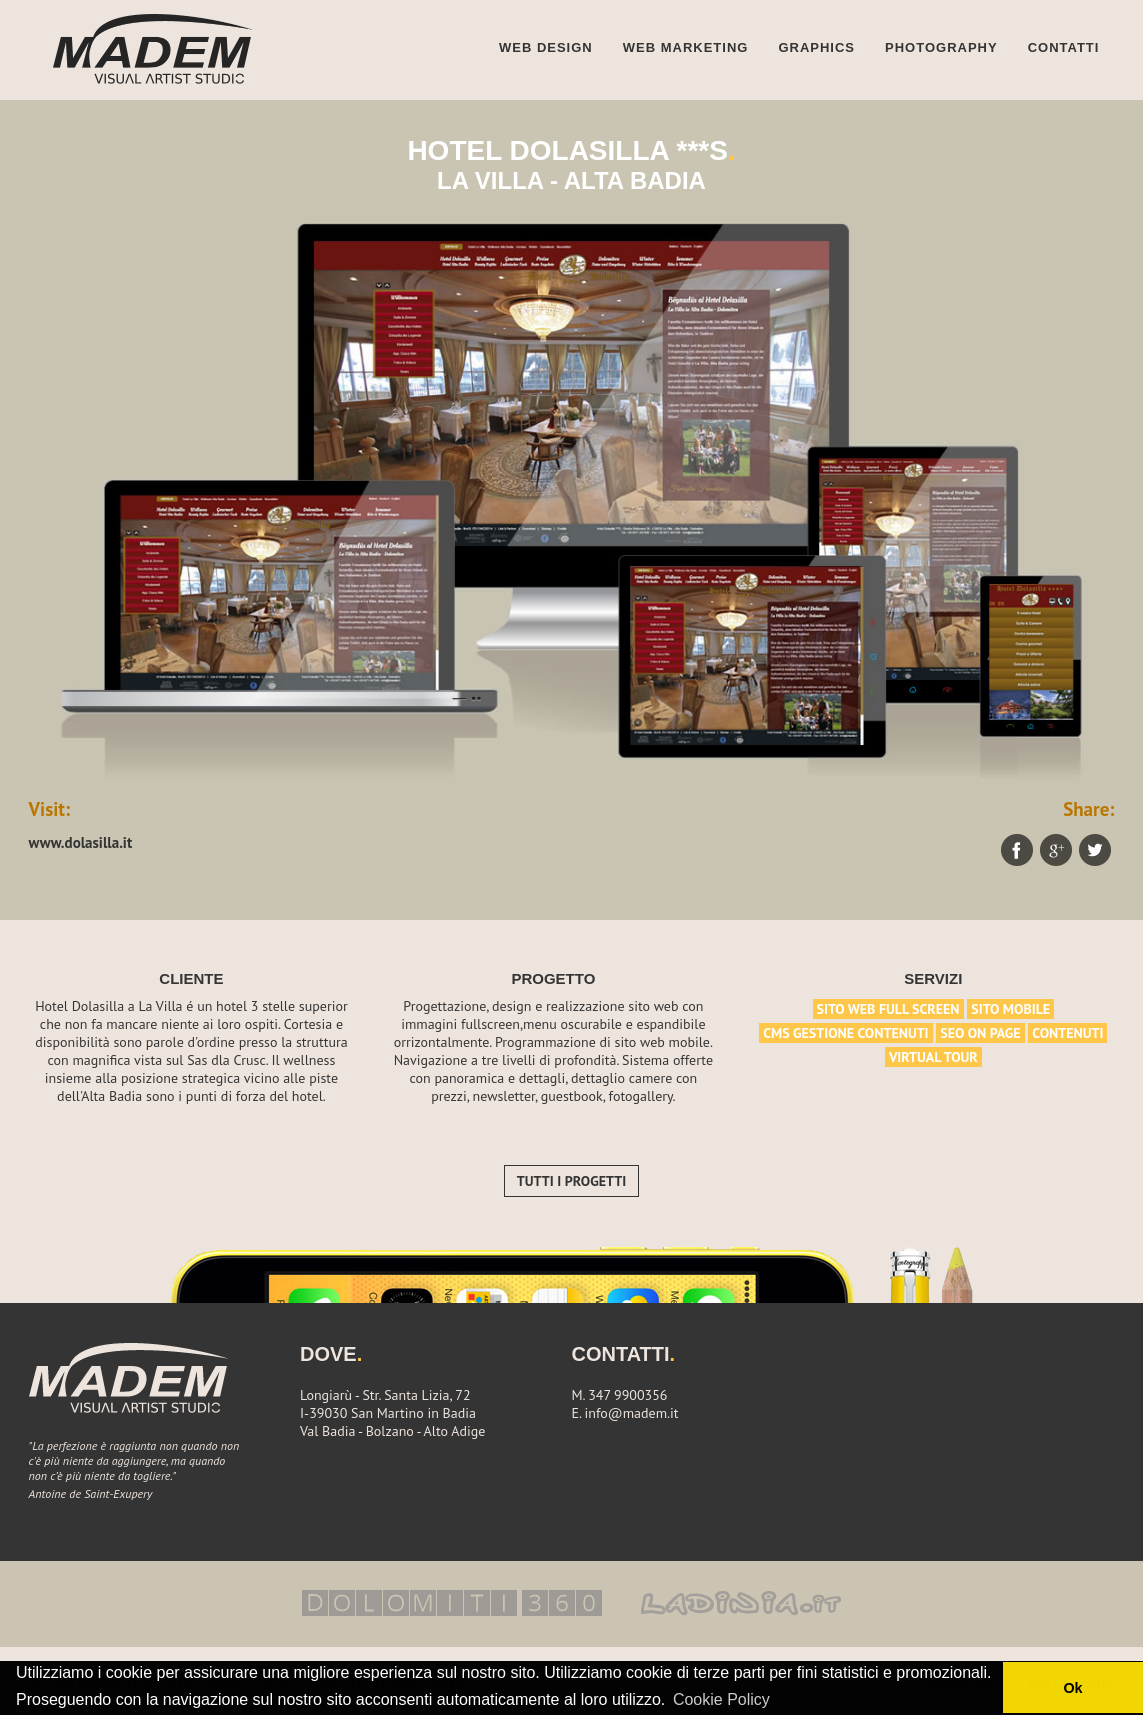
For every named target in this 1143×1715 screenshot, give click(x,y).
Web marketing (686, 47)
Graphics (816, 47)
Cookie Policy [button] (721, 1699)
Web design (546, 47)
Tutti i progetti (571, 1181)
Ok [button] (1072, 1688)
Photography (941, 47)
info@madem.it (632, 1413)
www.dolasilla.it (81, 842)
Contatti (1064, 47)
